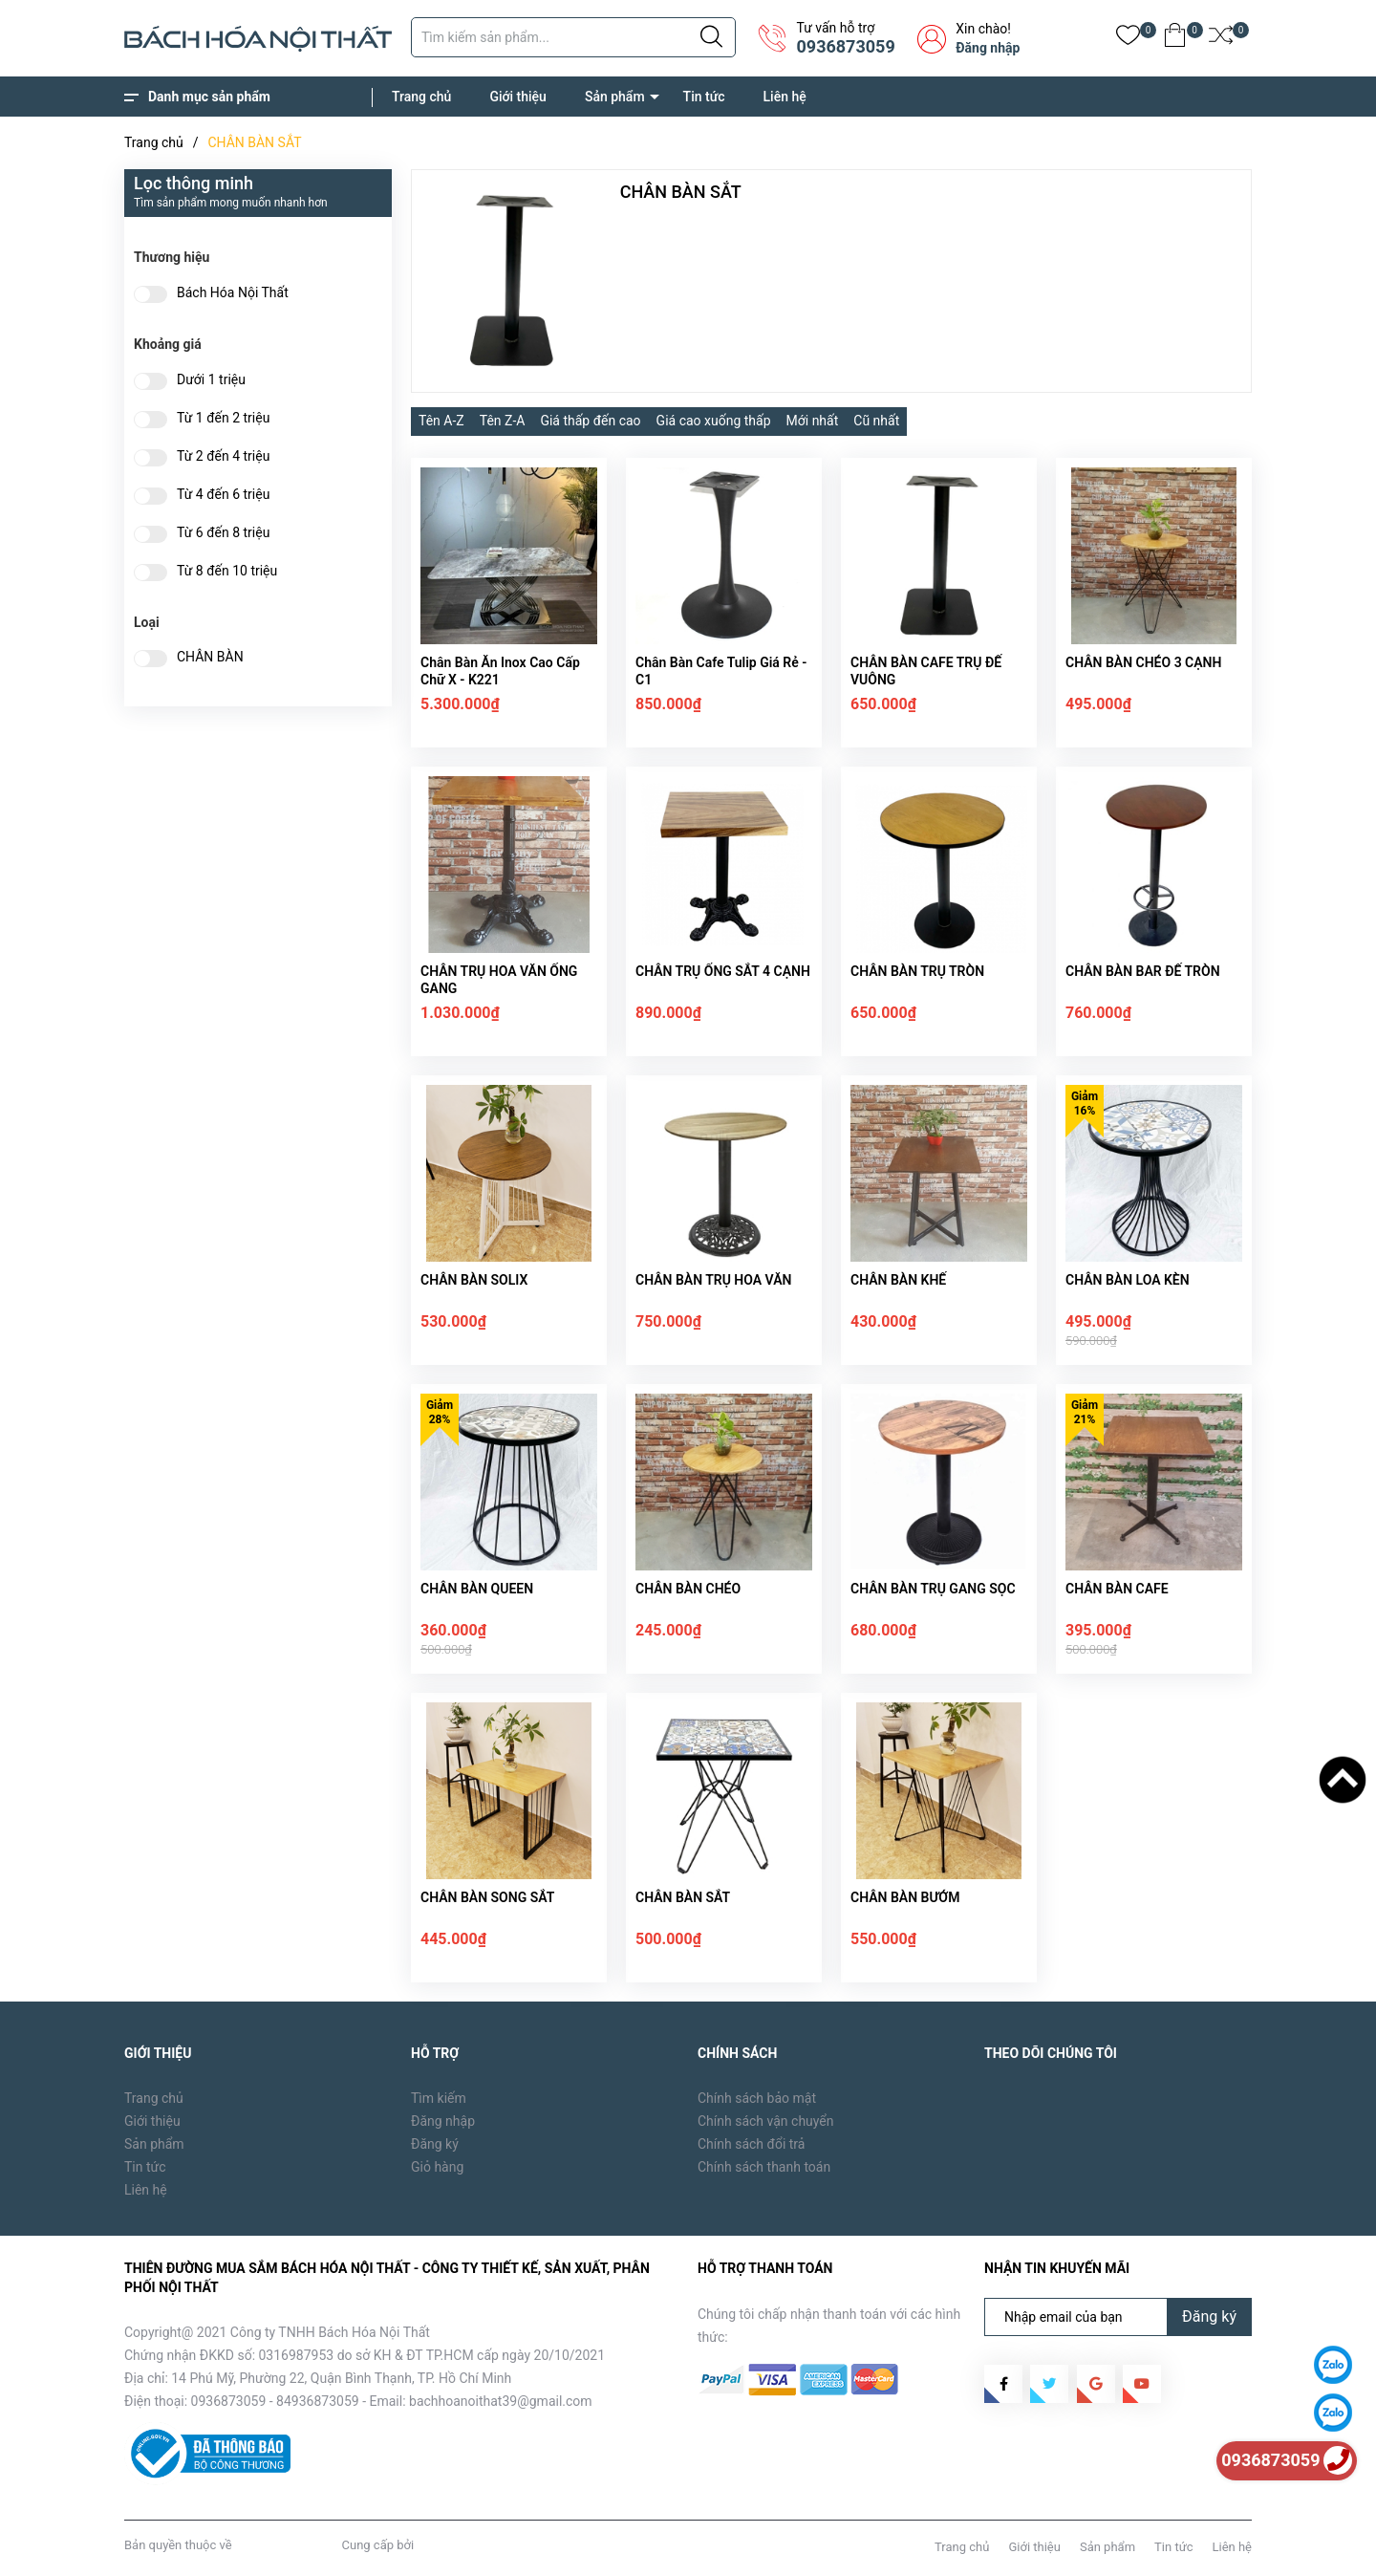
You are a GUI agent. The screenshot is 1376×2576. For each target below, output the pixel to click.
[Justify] (711, 37)
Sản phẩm (615, 96)
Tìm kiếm (438, 2098)
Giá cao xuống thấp (713, 420)
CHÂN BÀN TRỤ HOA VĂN (713, 1280)
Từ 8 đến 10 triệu (227, 571)
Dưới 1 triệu (211, 380)
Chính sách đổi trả (751, 2144)
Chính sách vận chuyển (766, 2121)
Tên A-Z (441, 420)
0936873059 (845, 46)
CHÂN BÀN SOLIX (473, 1280)
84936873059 (317, 2401)
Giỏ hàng (437, 2167)
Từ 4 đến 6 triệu (223, 494)
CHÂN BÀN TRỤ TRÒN (917, 971)
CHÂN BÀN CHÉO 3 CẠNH (1143, 662)
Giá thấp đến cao (590, 420)
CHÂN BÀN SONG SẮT (487, 1897)
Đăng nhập (988, 47)
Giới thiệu (518, 96)
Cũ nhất (876, 420)
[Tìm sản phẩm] (573, 37)
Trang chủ (421, 96)
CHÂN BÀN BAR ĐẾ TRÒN (1142, 971)
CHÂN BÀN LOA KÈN (1127, 1280)
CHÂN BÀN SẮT (682, 1897)
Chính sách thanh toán (764, 2167)
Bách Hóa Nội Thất (233, 293)
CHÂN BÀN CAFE (1117, 1588)
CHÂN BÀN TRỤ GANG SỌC (933, 1588)
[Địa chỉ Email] (1118, 2317)
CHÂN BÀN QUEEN (476, 1588)
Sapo (431, 2545)
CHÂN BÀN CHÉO (688, 1588)
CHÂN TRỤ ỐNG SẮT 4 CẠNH (722, 971)
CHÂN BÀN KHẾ (898, 1280)
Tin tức (704, 96)
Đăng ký (435, 2144)
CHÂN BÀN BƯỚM (904, 1897)
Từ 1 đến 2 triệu (223, 418)
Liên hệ (784, 96)
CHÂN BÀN (210, 657)
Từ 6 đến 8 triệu (223, 533)
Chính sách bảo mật (757, 2098)
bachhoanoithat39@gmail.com (500, 2401)
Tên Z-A (503, 420)
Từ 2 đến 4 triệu (223, 456)
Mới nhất (812, 420)
